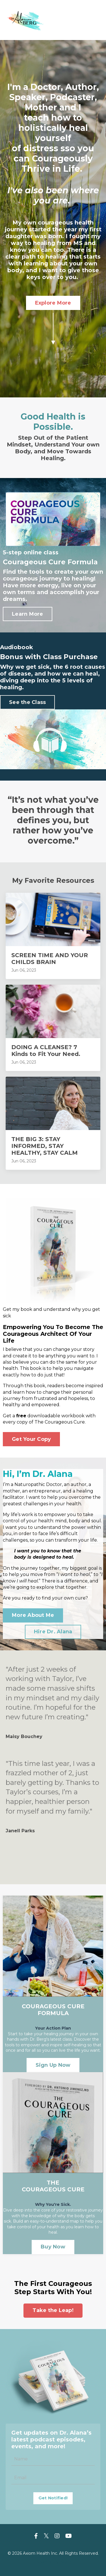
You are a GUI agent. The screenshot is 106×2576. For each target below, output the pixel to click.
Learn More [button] (27, 614)
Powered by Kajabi (53, 2561)
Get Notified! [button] (53, 2497)
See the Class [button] (27, 702)
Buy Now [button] (53, 2247)
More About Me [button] (33, 1615)
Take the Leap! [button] (53, 2310)
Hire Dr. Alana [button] (53, 1631)
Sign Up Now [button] (53, 2065)
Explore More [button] (53, 303)
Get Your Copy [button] (31, 1439)
